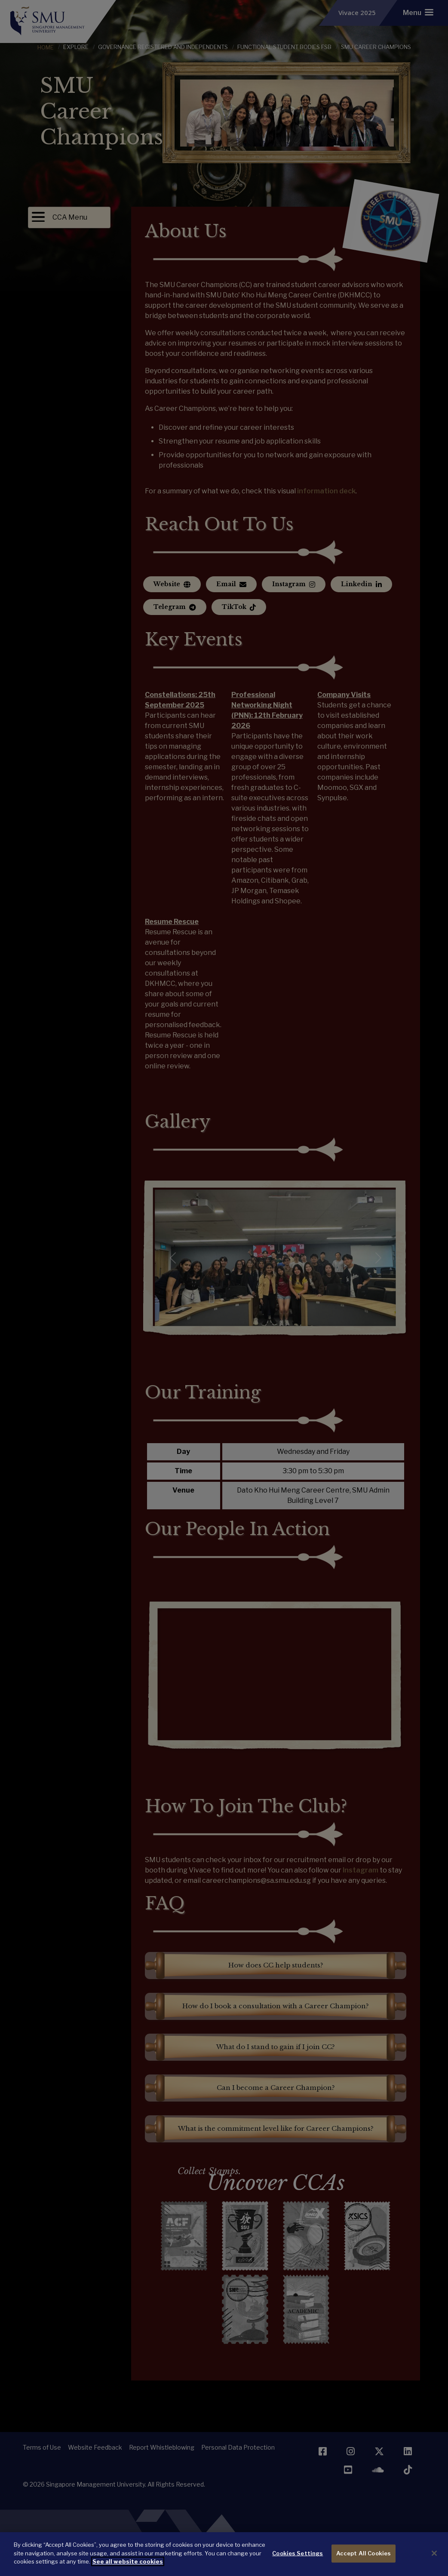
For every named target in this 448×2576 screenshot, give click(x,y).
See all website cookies (127, 2561)
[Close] (434, 2553)
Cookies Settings (297, 2553)
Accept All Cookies (363, 2553)
